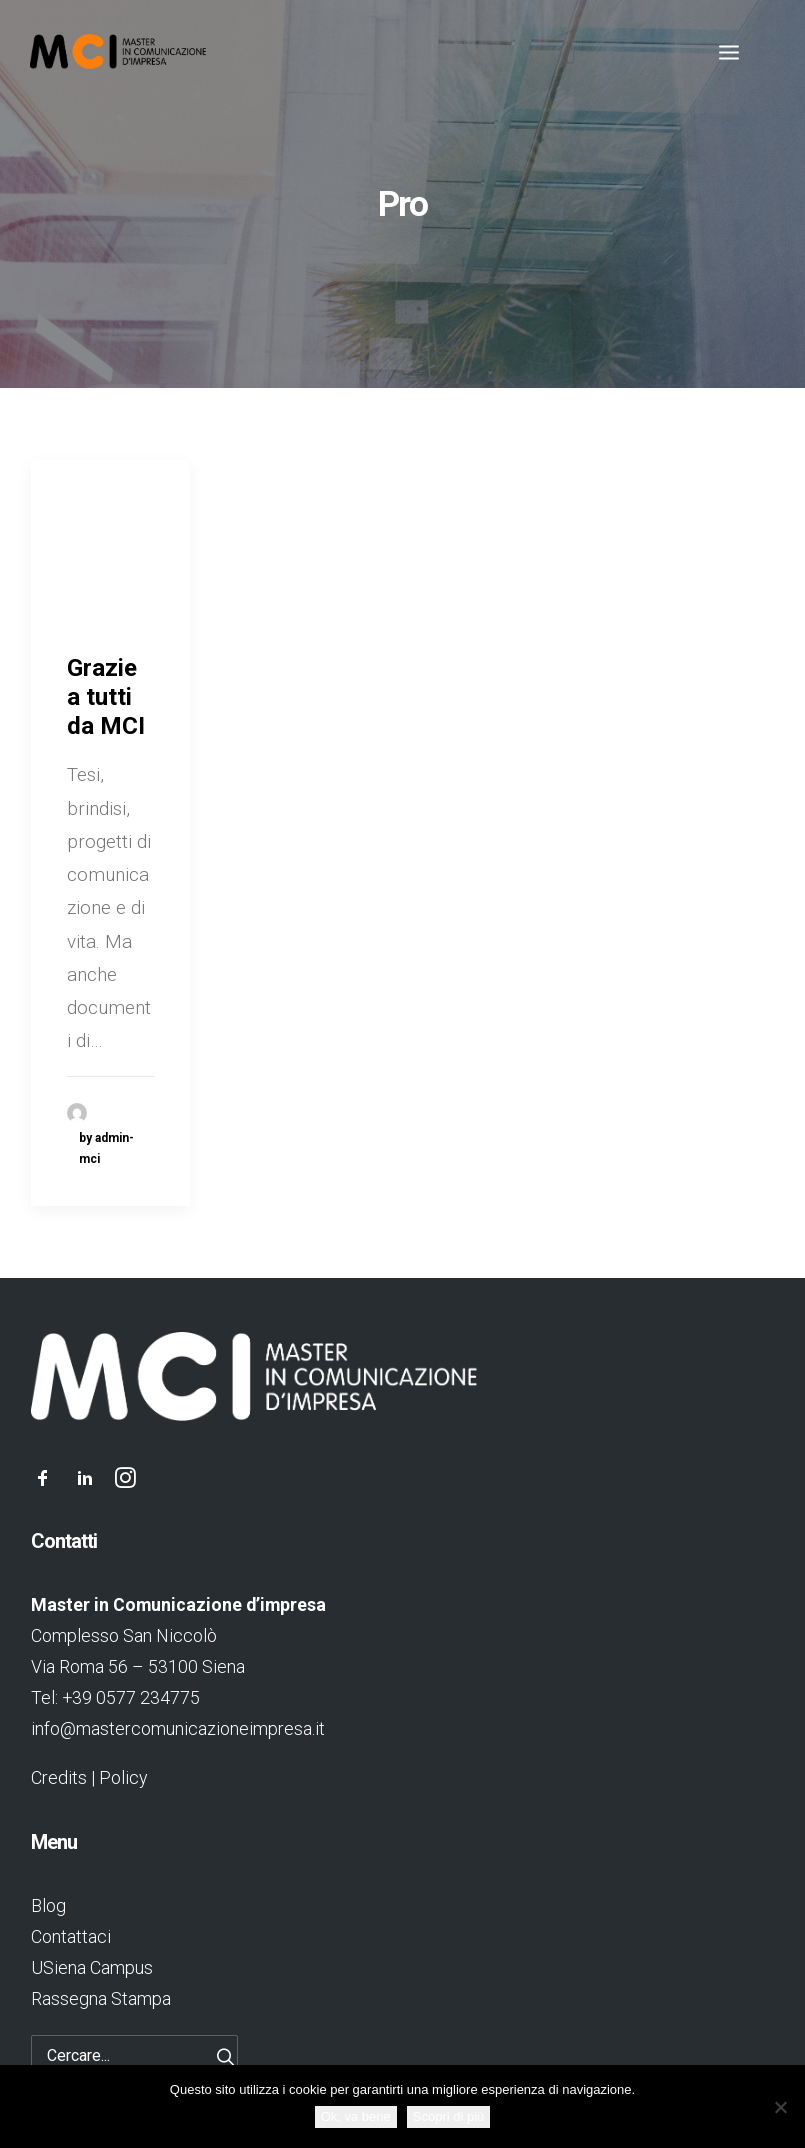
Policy (123, 1777)
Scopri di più (449, 2116)
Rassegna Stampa (101, 1998)
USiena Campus (92, 1967)
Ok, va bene (356, 2116)
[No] (780, 2107)
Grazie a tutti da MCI (106, 697)
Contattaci (71, 1936)
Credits (59, 1777)
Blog (48, 1905)
